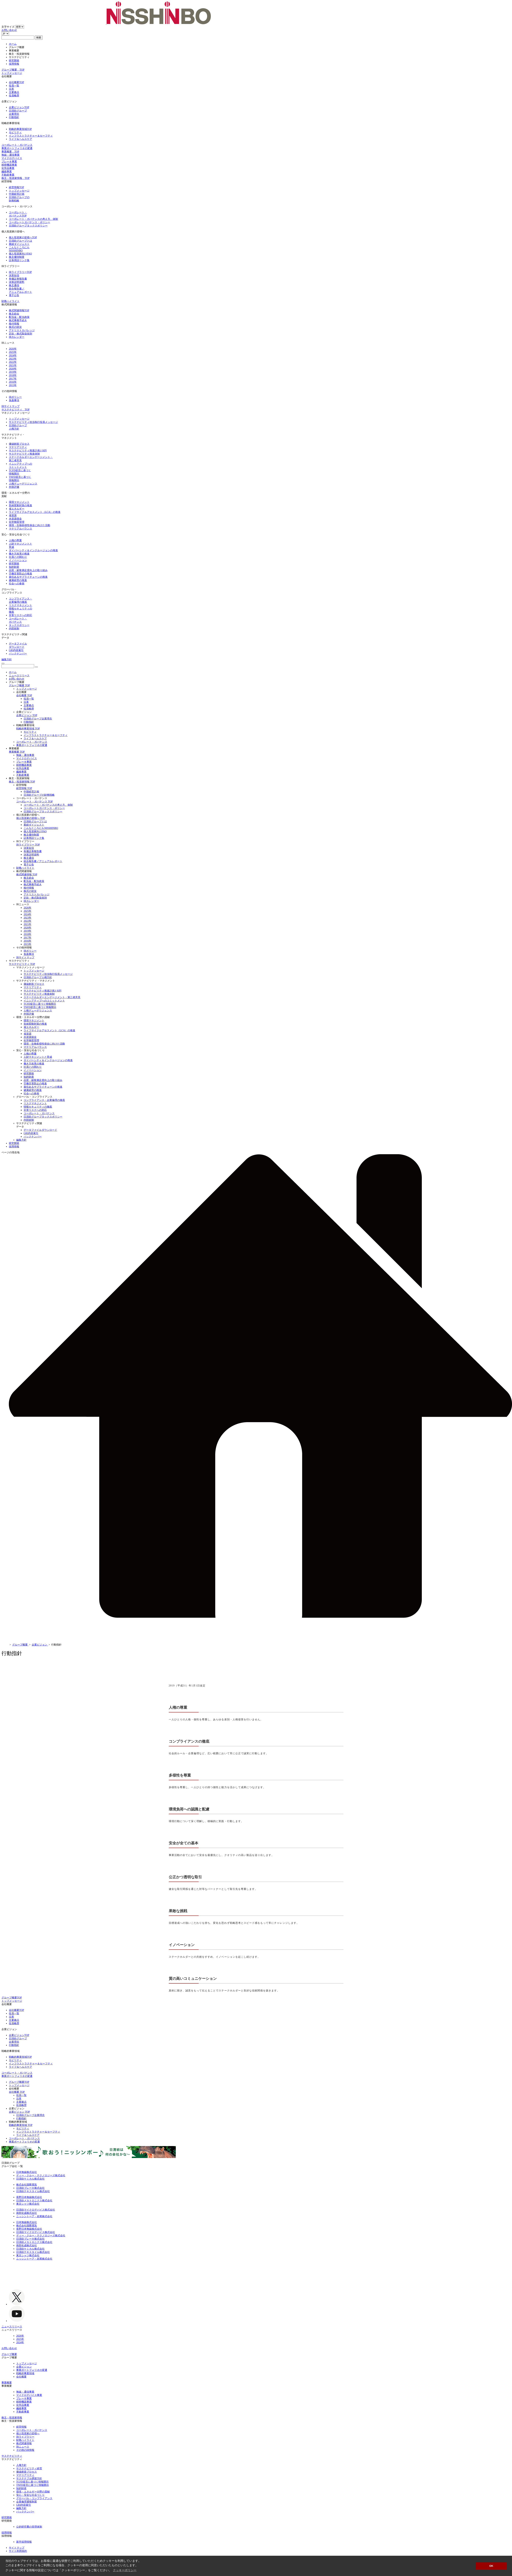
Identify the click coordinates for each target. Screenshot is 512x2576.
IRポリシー (15, 397)
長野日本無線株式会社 (29, 2197)
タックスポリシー (19, 625)
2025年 (13, 352)
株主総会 (14, 313)
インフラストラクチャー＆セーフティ (31, 135)
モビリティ (15, 132)
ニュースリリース (19, 675)
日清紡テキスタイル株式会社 (33, 2191)
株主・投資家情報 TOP (22, 781)
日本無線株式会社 (26, 2172)
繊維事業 (21, 2408)
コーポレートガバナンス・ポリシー (29, 222)
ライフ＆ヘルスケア (20, 139)
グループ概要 (20, 1644)
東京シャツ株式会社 (27, 2203)
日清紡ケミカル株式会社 (30, 2178)
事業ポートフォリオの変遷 (31, 2370)
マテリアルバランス (20, 528)
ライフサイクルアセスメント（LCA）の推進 (34, 512)
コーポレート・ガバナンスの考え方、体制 (33, 219)
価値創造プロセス (19, 443)
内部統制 (14, 628)
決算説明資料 (16, 282)
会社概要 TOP (24, 695)
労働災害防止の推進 (20, 573)
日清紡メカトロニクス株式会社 (34, 2200)
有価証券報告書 (18, 278)
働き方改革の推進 (19, 553)
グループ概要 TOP (19, 685)
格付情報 (14, 323)
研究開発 (14, 60)
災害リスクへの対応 (20, 615)
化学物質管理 (16, 522)
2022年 (13, 362)
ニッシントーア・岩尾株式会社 (34, 2216)
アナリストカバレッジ (22, 330)
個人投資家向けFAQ (20, 253)
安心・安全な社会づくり (30, 2495)
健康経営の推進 (18, 580)
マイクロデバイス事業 (29, 2395)
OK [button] (491, 2565)
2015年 (13, 385)
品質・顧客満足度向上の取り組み (28, 570)
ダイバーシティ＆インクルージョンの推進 (33, 550)
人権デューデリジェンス (23, 483)
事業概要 (6, 2382)
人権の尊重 (15, 540)
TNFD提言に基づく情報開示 (32, 2485)
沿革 (11, 89)
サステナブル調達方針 (29, 2478)
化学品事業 (22, 2405)
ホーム (13, 44)
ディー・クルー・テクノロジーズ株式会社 (40, 2175)
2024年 (13, 355)
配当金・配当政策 (19, 317)
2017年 (13, 378)
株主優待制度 (16, 257)
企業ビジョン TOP (26, 715)
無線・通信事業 (25, 2391)
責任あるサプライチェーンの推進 (28, 577)
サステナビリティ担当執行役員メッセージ (33, 422)
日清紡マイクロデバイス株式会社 (35, 2209)
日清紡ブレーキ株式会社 (30, 2188)
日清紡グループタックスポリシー (28, 225)
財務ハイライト (25, 2440)
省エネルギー (16, 508)
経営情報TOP (16, 187)
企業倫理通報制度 (26, 2501)
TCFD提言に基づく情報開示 (32, 2481)
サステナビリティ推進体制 (24, 453)
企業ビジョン (40, 1644)
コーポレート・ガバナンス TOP (34, 801)
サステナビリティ (11, 2456)
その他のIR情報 (25, 2450)
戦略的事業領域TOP (20, 129)
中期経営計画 (16, 194)
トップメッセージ (19, 190)
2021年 (13, 365)
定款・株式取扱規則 (20, 333)
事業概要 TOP (17, 751)
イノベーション (18, 560)
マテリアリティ (18, 447)
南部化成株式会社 (26, 2213)
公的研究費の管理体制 (29, 2526)
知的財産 (14, 567)
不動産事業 (22, 2411)
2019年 (13, 372)
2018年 (13, 375)
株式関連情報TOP (19, 310)
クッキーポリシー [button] (124, 2570)
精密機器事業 (24, 2401)
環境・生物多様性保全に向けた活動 (29, 525)
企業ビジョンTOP (19, 107)
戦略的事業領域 (25, 2373)
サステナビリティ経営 (29, 2468)
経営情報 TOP (24, 788)
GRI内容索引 (16, 650)
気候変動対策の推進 (20, 505)
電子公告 (14, 295)
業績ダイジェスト (19, 244)
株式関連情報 (24, 2443)
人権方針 (21, 2465)
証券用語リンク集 (19, 260)
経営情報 (21, 2426)
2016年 (13, 382)
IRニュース (22, 2446)
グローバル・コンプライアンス (34, 2498)
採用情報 (14, 63)
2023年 (13, 358)
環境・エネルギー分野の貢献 (33, 2491)
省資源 (13, 515)
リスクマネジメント (20, 605)
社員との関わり (18, 557)
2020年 (13, 368)
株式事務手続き (18, 320)
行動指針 (14, 117)
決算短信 (14, 275)
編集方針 (21, 2508)
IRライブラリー (25, 2436)
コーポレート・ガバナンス (31, 2430)
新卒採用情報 (24, 2541)
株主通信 (14, 285)
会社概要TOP (16, 82)
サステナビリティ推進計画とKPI (28, 450)
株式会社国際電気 (26, 2184)
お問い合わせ (9, 30)
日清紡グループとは (20, 240)
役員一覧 (14, 85)
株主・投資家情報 (11, 2417)
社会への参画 (16, 583)
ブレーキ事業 (24, 2398)
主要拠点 (14, 92)
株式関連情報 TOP (26, 874)
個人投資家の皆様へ (27, 2433)
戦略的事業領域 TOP (28, 728)
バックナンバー (18, 653)
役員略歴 (14, 95)
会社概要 (21, 2376)
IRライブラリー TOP (28, 844)
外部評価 (14, 487)
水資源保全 (15, 518)
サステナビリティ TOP (22, 964)
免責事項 (14, 400)
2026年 (13, 348)
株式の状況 (15, 327)
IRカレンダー (16, 337)
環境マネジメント (19, 502)
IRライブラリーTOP (20, 272)
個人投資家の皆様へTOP (23, 237)
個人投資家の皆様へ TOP (30, 818)
